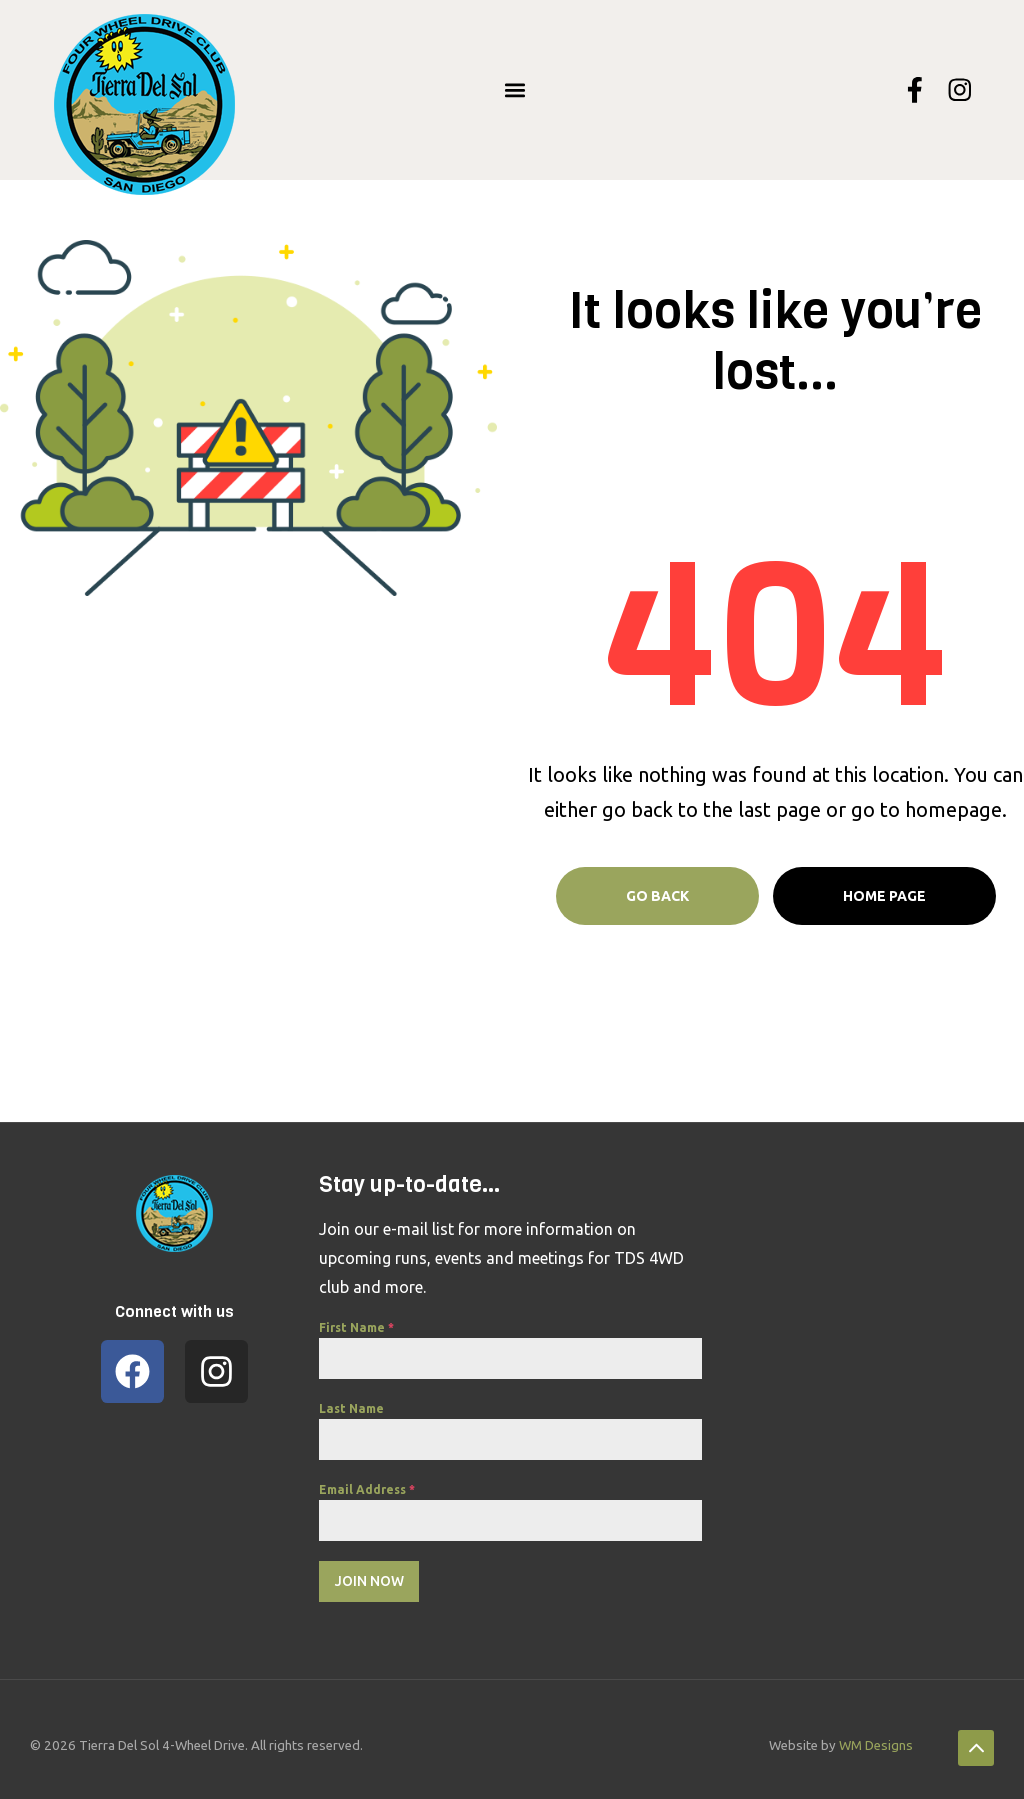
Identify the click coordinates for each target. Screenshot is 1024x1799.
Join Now (369, 1581)
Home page (884, 896)
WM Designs (876, 1738)
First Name (356, 1327)
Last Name (351, 1408)
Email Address (367, 1489)
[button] (515, 89)
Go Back (657, 896)
